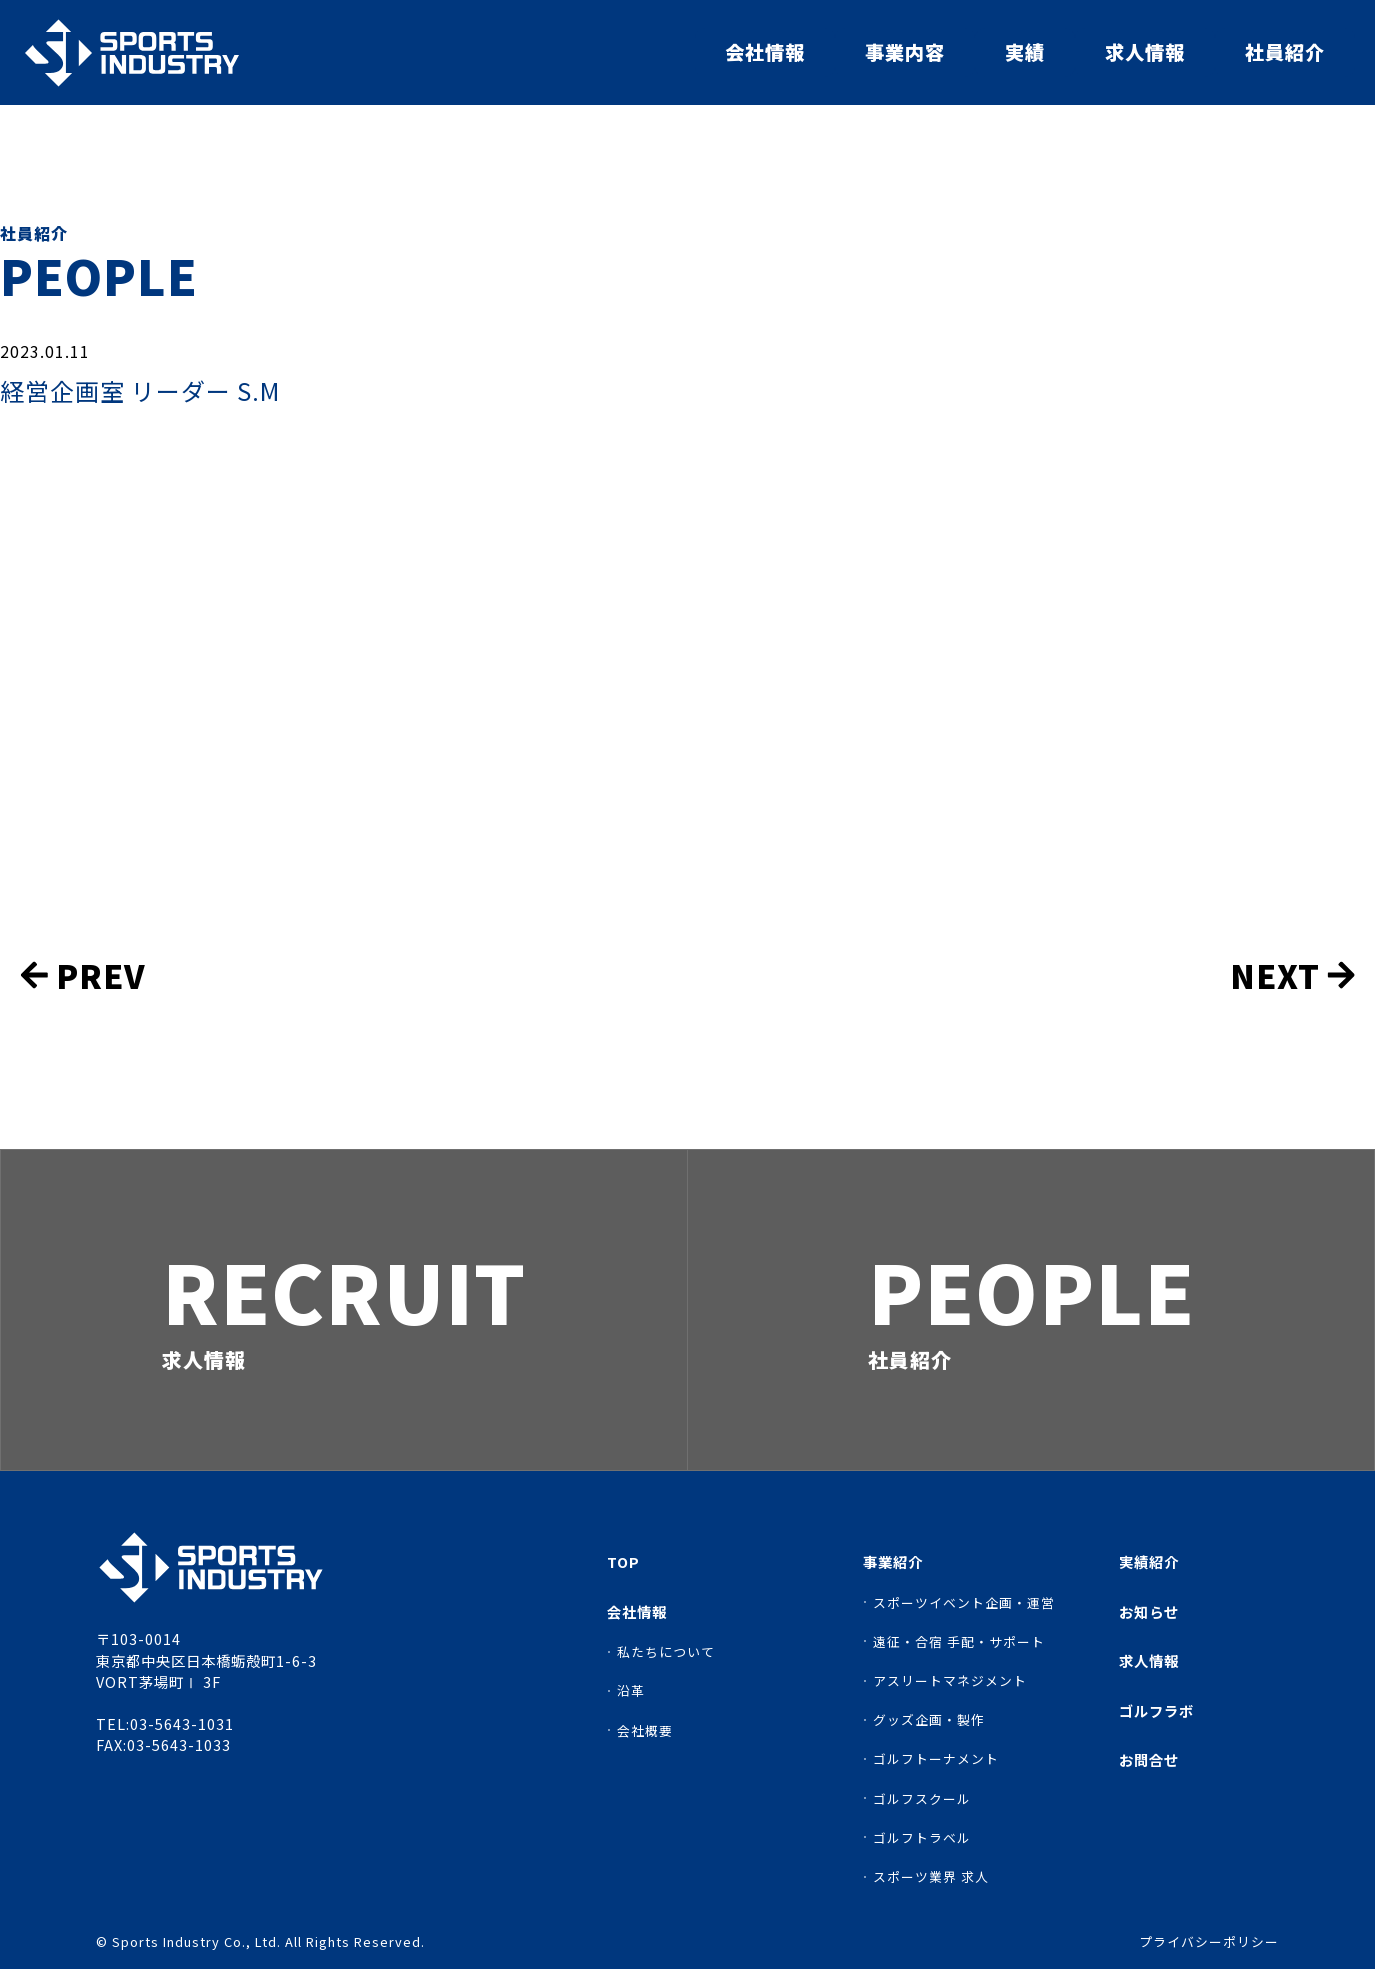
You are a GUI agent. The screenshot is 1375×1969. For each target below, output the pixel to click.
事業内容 (905, 52)
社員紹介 (1285, 52)
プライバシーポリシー (1209, 1942)
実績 (1025, 52)
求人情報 (1145, 52)
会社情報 (765, 52)
